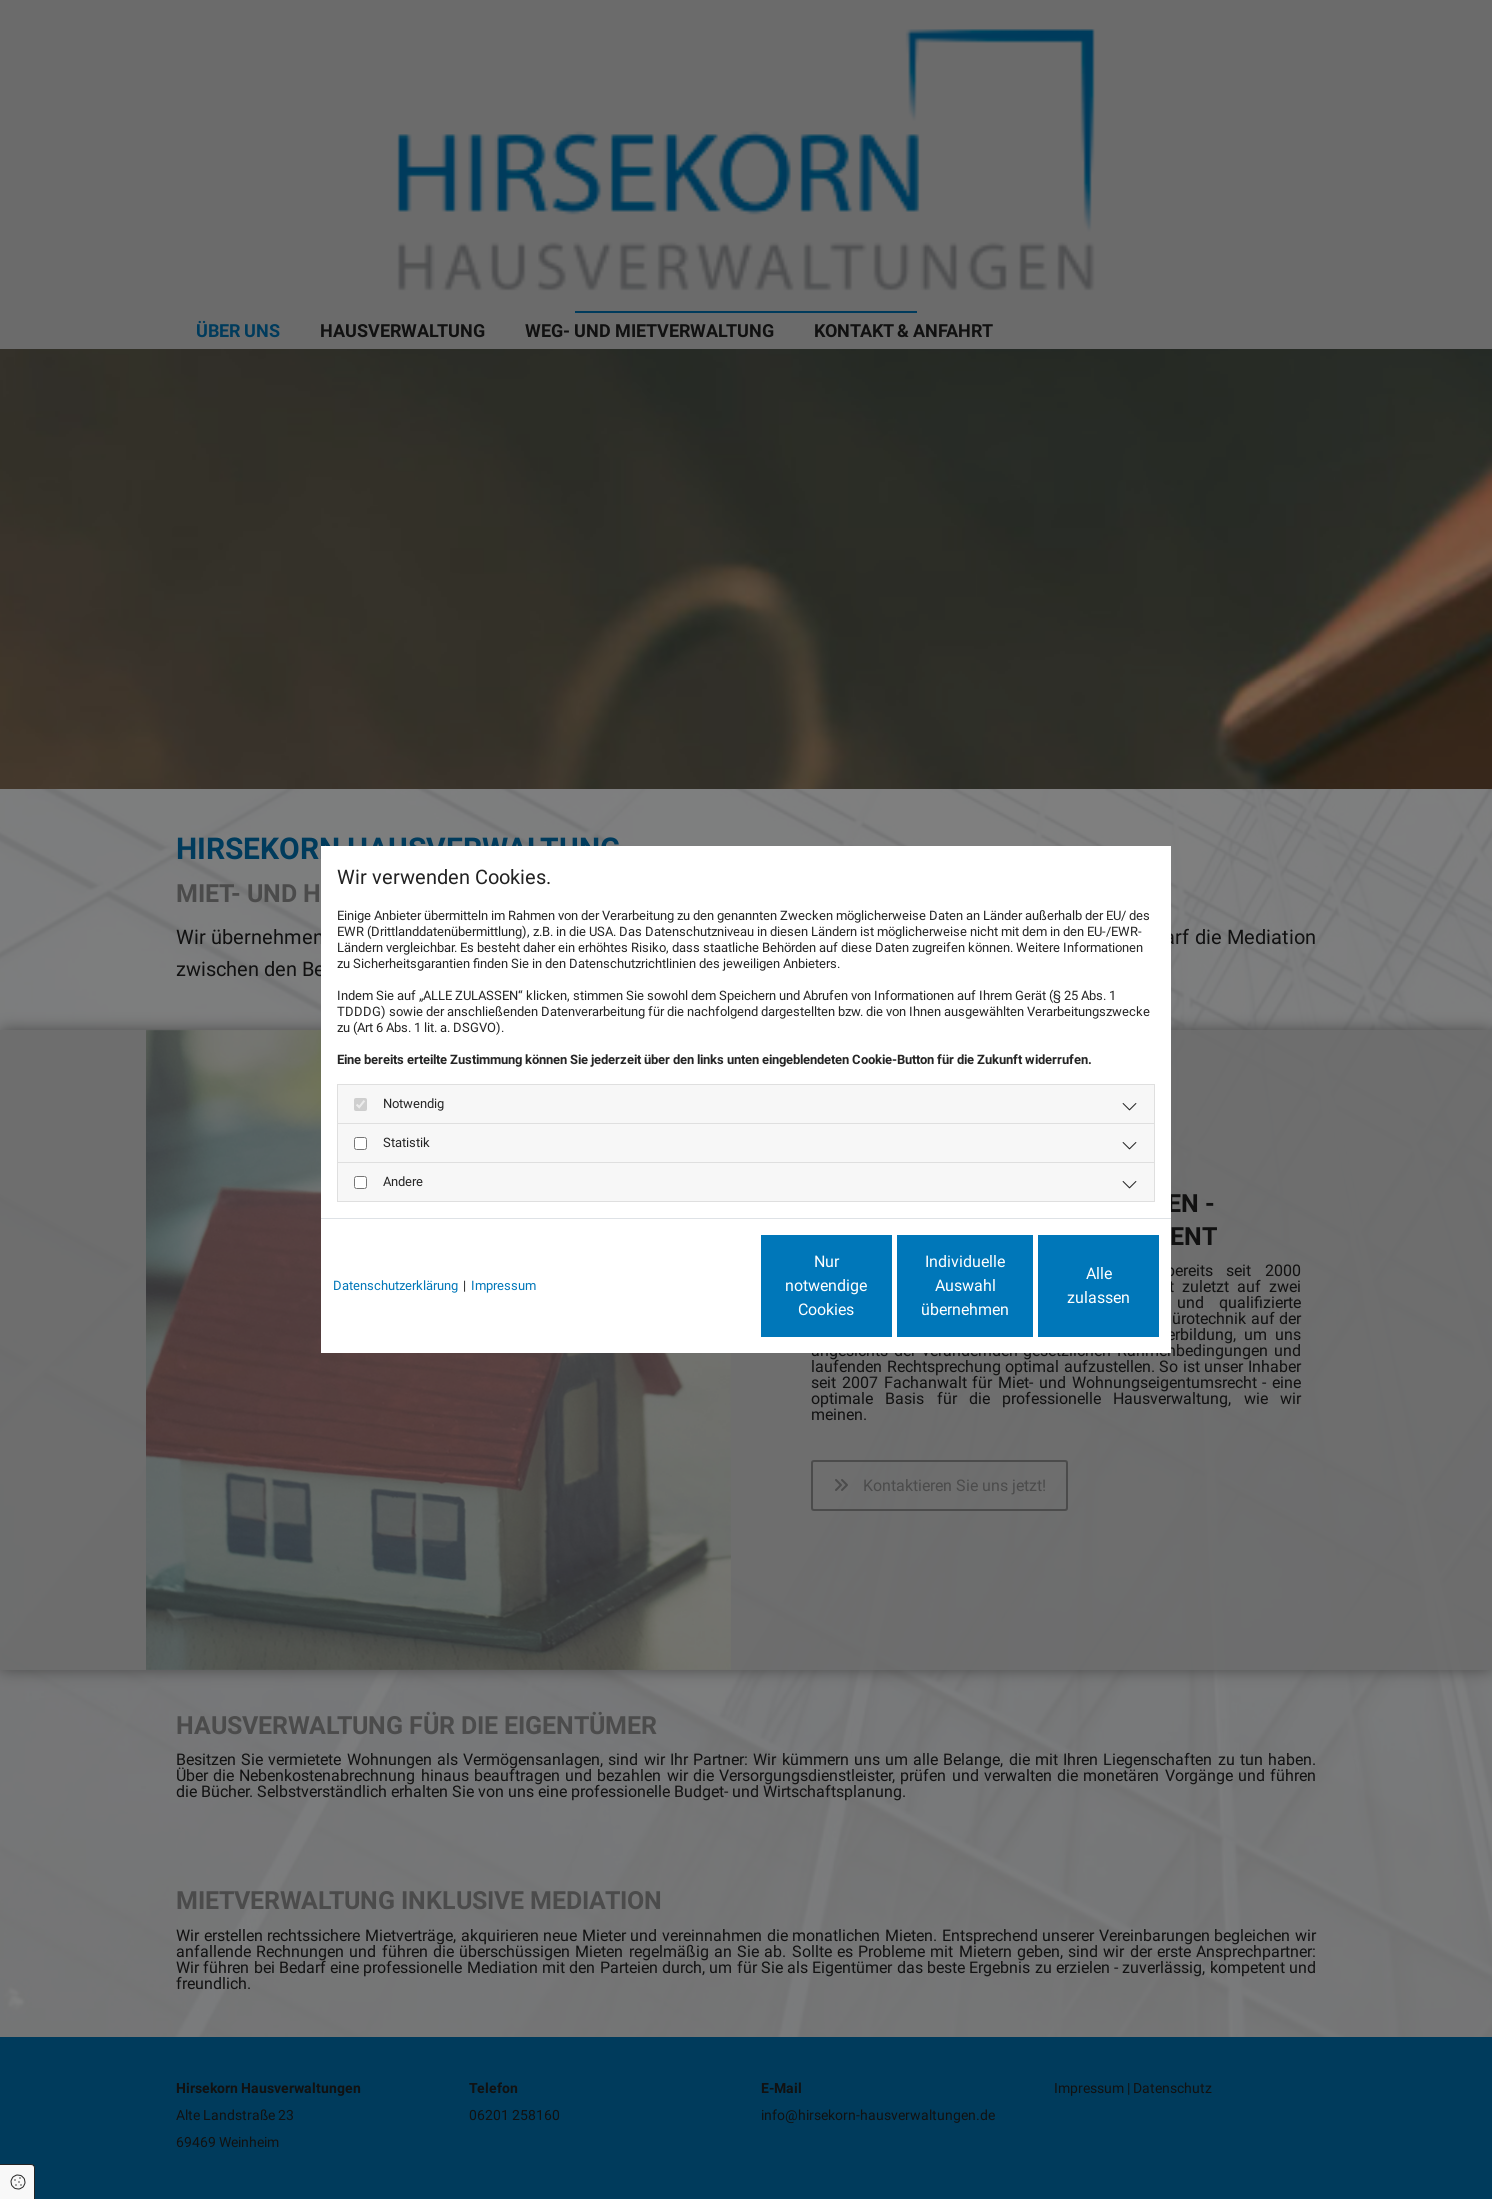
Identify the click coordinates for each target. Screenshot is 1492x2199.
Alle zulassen (1066, 1285)
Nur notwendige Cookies (686, 1285)
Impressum (503, 1285)
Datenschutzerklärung (395, 1285)
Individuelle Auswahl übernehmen (877, 1285)
